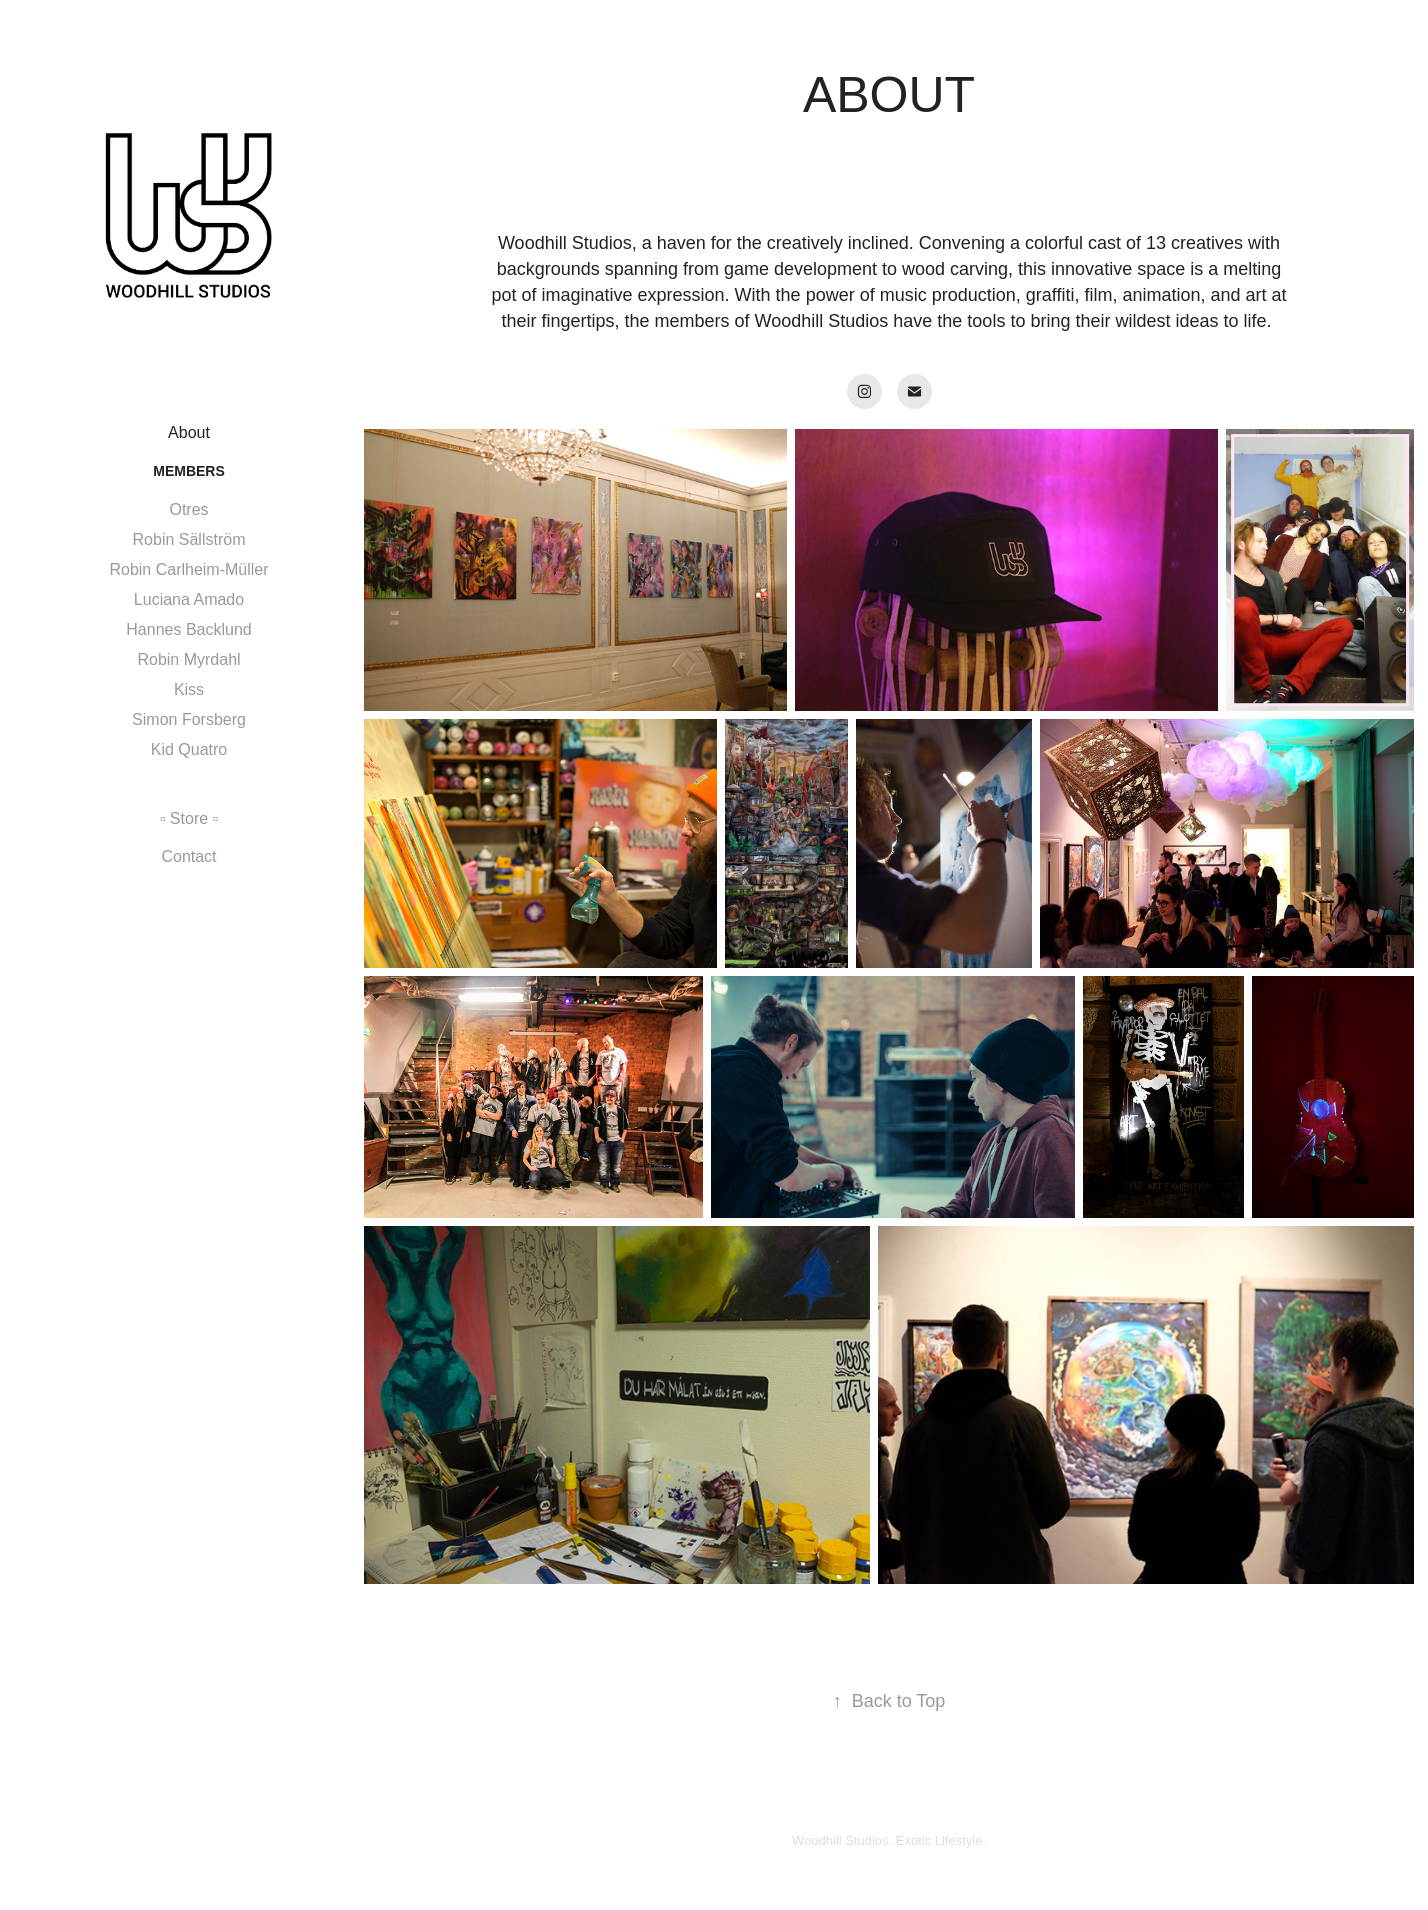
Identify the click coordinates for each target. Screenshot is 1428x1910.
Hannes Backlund (188, 629)
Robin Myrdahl (188, 659)
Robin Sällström (189, 539)
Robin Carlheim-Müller (188, 569)
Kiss (189, 689)
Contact (188, 856)
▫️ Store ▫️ (189, 818)
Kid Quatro (189, 749)
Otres (188, 509)
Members (189, 471)
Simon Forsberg (189, 719)
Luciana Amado (189, 599)
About (189, 432)
